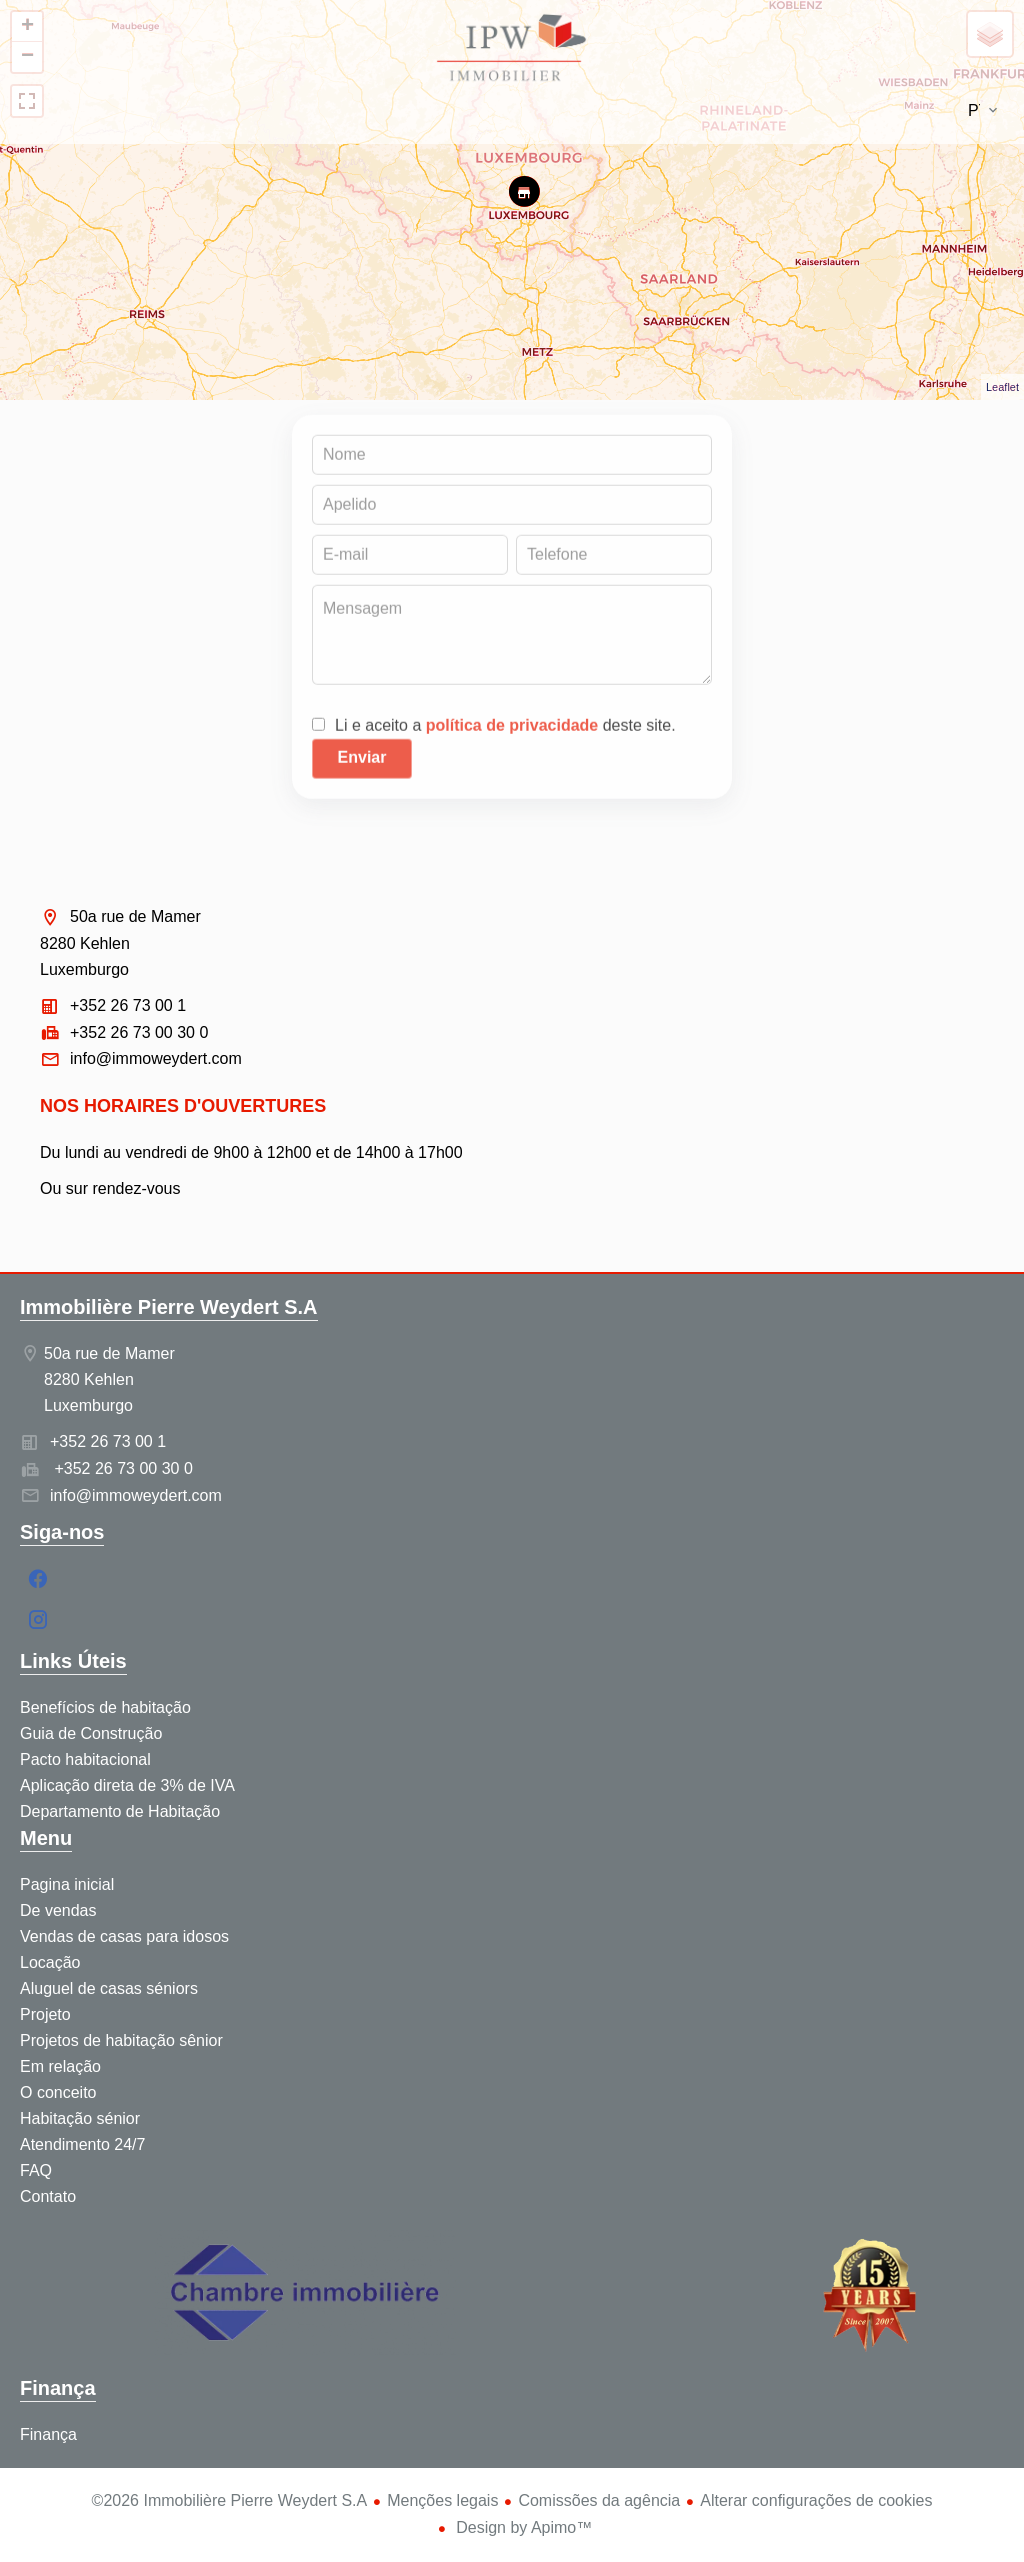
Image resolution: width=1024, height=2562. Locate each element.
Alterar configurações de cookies (816, 2500)
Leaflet (1002, 387)
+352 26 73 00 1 (128, 1005)
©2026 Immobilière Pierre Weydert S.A (230, 2500)
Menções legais (442, 2500)
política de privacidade (512, 730)
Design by (522, 2527)
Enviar (362, 762)
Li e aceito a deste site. (505, 730)
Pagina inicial (512, 49)
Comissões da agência (599, 2500)
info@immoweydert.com (156, 1058)
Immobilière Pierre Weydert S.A (169, 1307)
